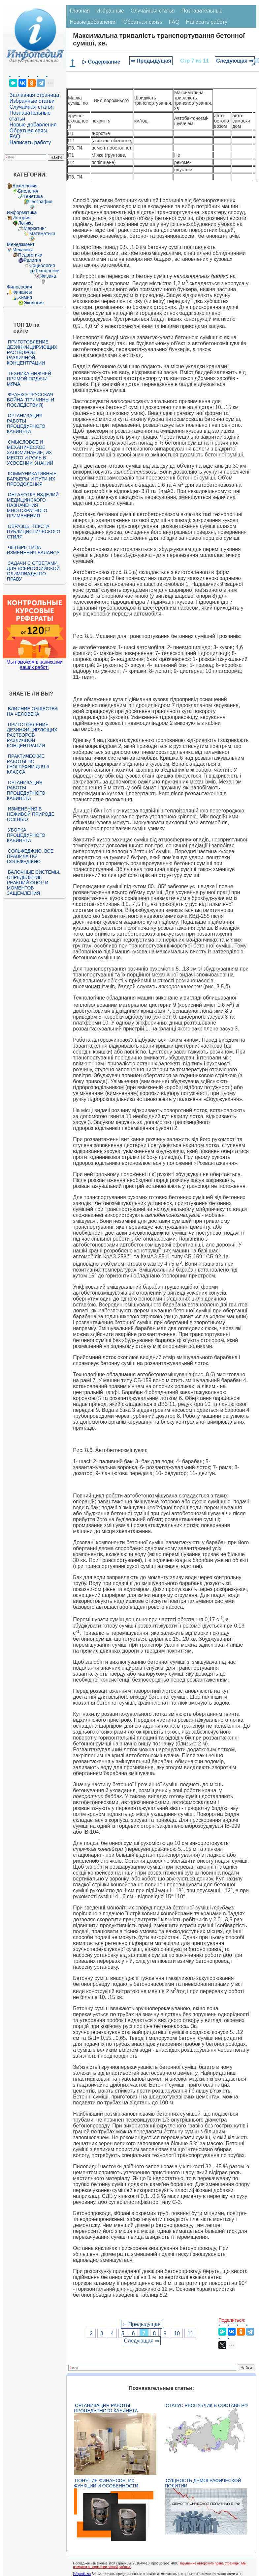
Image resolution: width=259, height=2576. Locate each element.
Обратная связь (29, 130)
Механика (23, 249)
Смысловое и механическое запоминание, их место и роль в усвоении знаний (30, 452)
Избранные (110, 11)
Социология (42, 265)
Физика (48, 276)
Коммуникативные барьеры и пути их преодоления (31, 479)
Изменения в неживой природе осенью (30, 814)
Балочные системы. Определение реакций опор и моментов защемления (33, 882)
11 (190, 2333)
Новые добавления (33, 124)
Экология (34, 302)
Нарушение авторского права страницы (208, 2563)
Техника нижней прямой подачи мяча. (29, 379)
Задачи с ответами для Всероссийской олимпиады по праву (33, 571)
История (21, 217)
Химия (25, 297)
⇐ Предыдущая (151, 61)
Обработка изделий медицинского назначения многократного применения (33, 505)
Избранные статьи (32, 101)
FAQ (15, 136)
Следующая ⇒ (234, 61)
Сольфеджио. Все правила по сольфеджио (30, 856)
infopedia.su (82, 2574)
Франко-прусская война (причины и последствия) (30, 400)
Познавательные (202, 11)
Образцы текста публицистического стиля (33, 531)
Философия (19, 286)
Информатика (22, 212)
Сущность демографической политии (203, 2483)
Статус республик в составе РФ (207, 2405)
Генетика (33, 196)
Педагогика (30, 255)
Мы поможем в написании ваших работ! (34, 664)
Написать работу (30, 142)
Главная (80, 11)
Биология (28, 191)
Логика (25, 223)
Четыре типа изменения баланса (33, 550)
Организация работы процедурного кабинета (26, 423)
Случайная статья (32, 107)
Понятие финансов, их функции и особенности (106, 2483)
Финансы (22, 292)
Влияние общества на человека (32, 711)
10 (177, 2333)
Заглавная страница (34, 95)
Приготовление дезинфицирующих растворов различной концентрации (32, 352)
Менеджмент (21, 244)
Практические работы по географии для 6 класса (28, 764)
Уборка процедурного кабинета (26, 835)
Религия (32, 260)
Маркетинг (35, 228)
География (40, 201)
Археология (25, 185)
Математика (42, 233)
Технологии (47, 270)
